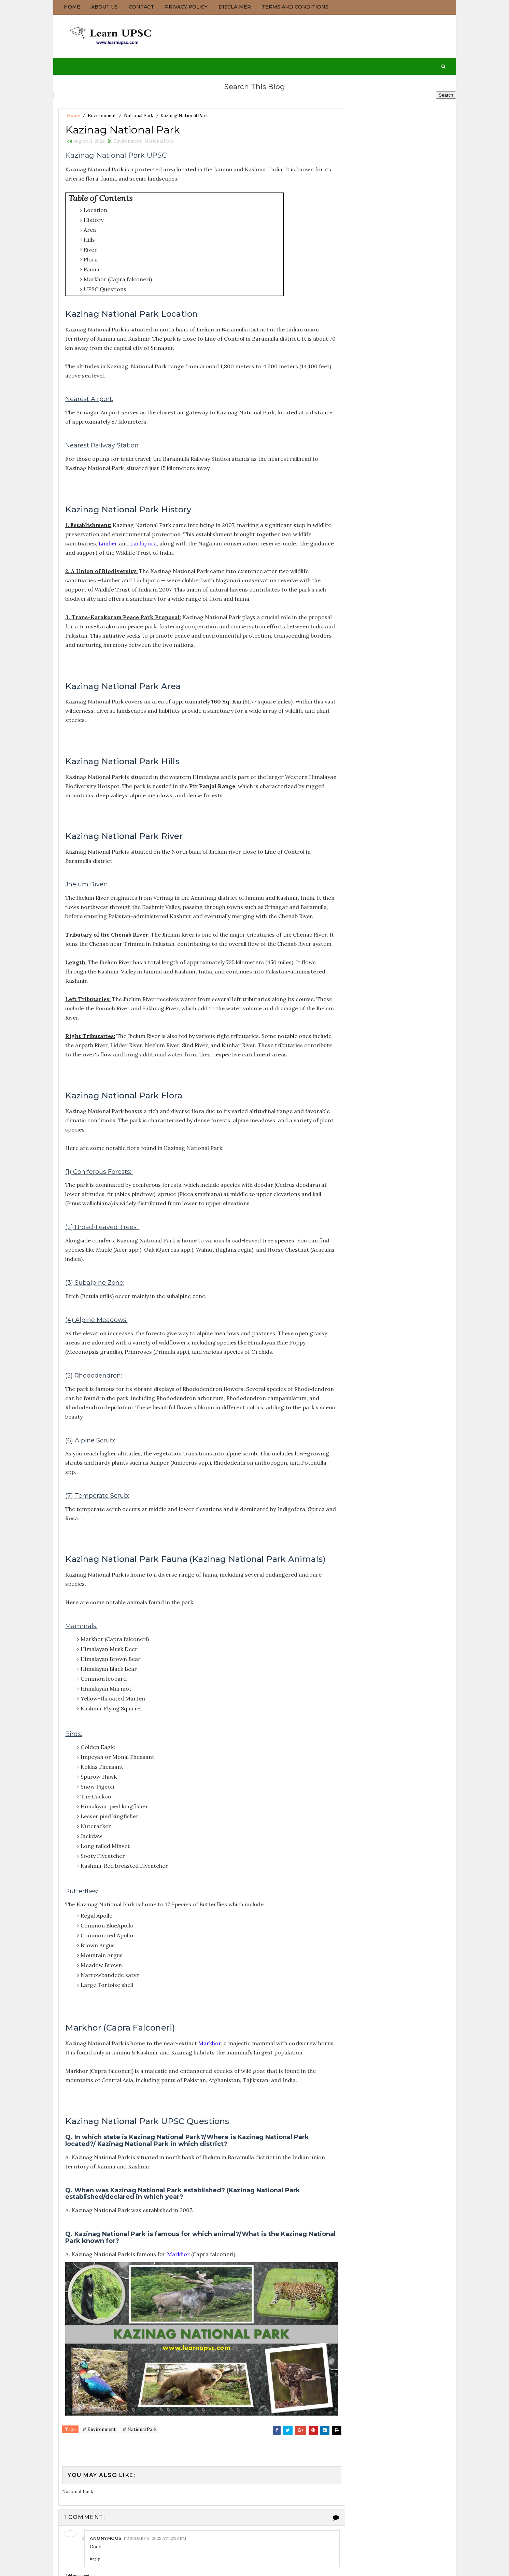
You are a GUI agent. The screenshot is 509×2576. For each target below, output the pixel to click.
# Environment (99, 2451)
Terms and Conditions (295, 7)
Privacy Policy (186, 7)
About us (104, 7)
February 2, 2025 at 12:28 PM (154, 2559)
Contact (141, 7)
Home (72, 7)
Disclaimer (234, 7)
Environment (102, 114)
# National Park (140, 2451)
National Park (138, 114)
